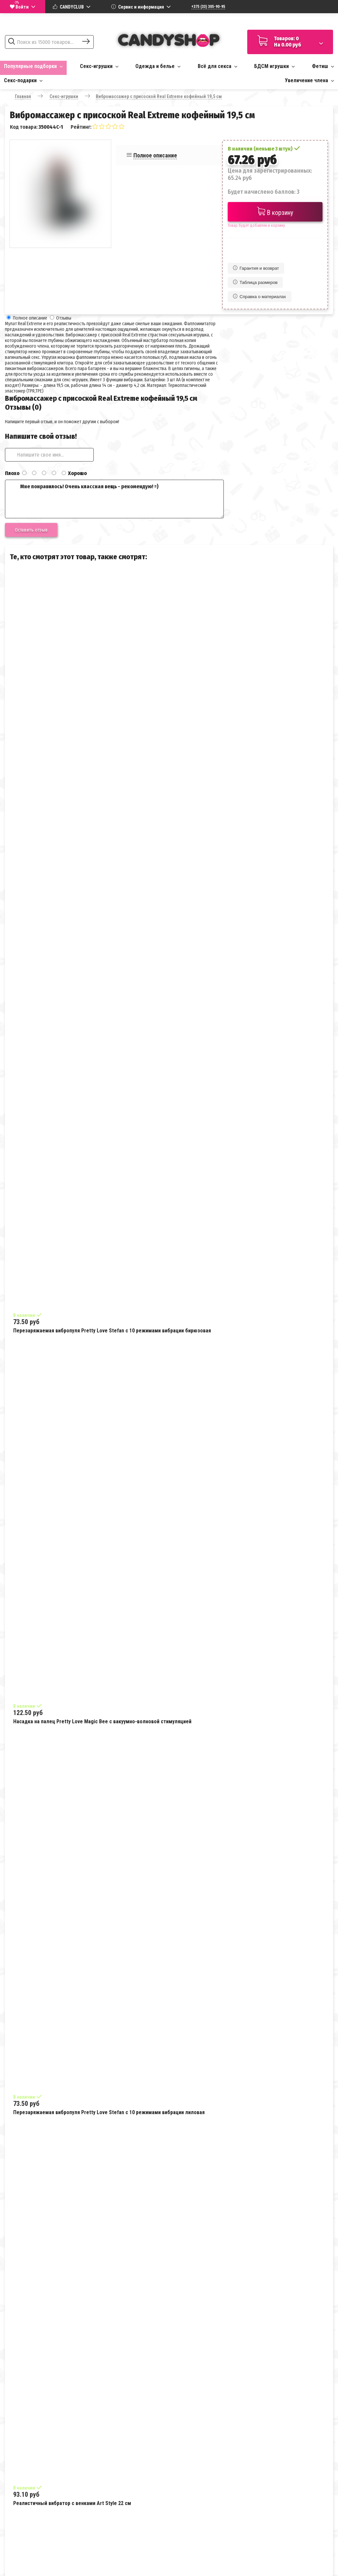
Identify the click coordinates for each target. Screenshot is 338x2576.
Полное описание (155, 155)
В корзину (275, 212)
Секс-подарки (23, 80)
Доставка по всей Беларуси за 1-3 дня (289, 20)
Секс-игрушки (99, 66)
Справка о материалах (259, 296)
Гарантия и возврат (256, 268)
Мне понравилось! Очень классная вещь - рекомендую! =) (114, 499)
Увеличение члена (309, 80)
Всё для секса (217, 66)
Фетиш (323, 66)
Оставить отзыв (31, 530)
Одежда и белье (158, 66)
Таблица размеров (255, 282)
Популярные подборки (33, 66)
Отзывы (63, 318)
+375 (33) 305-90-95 (208, 6)
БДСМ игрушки (274, 66)
